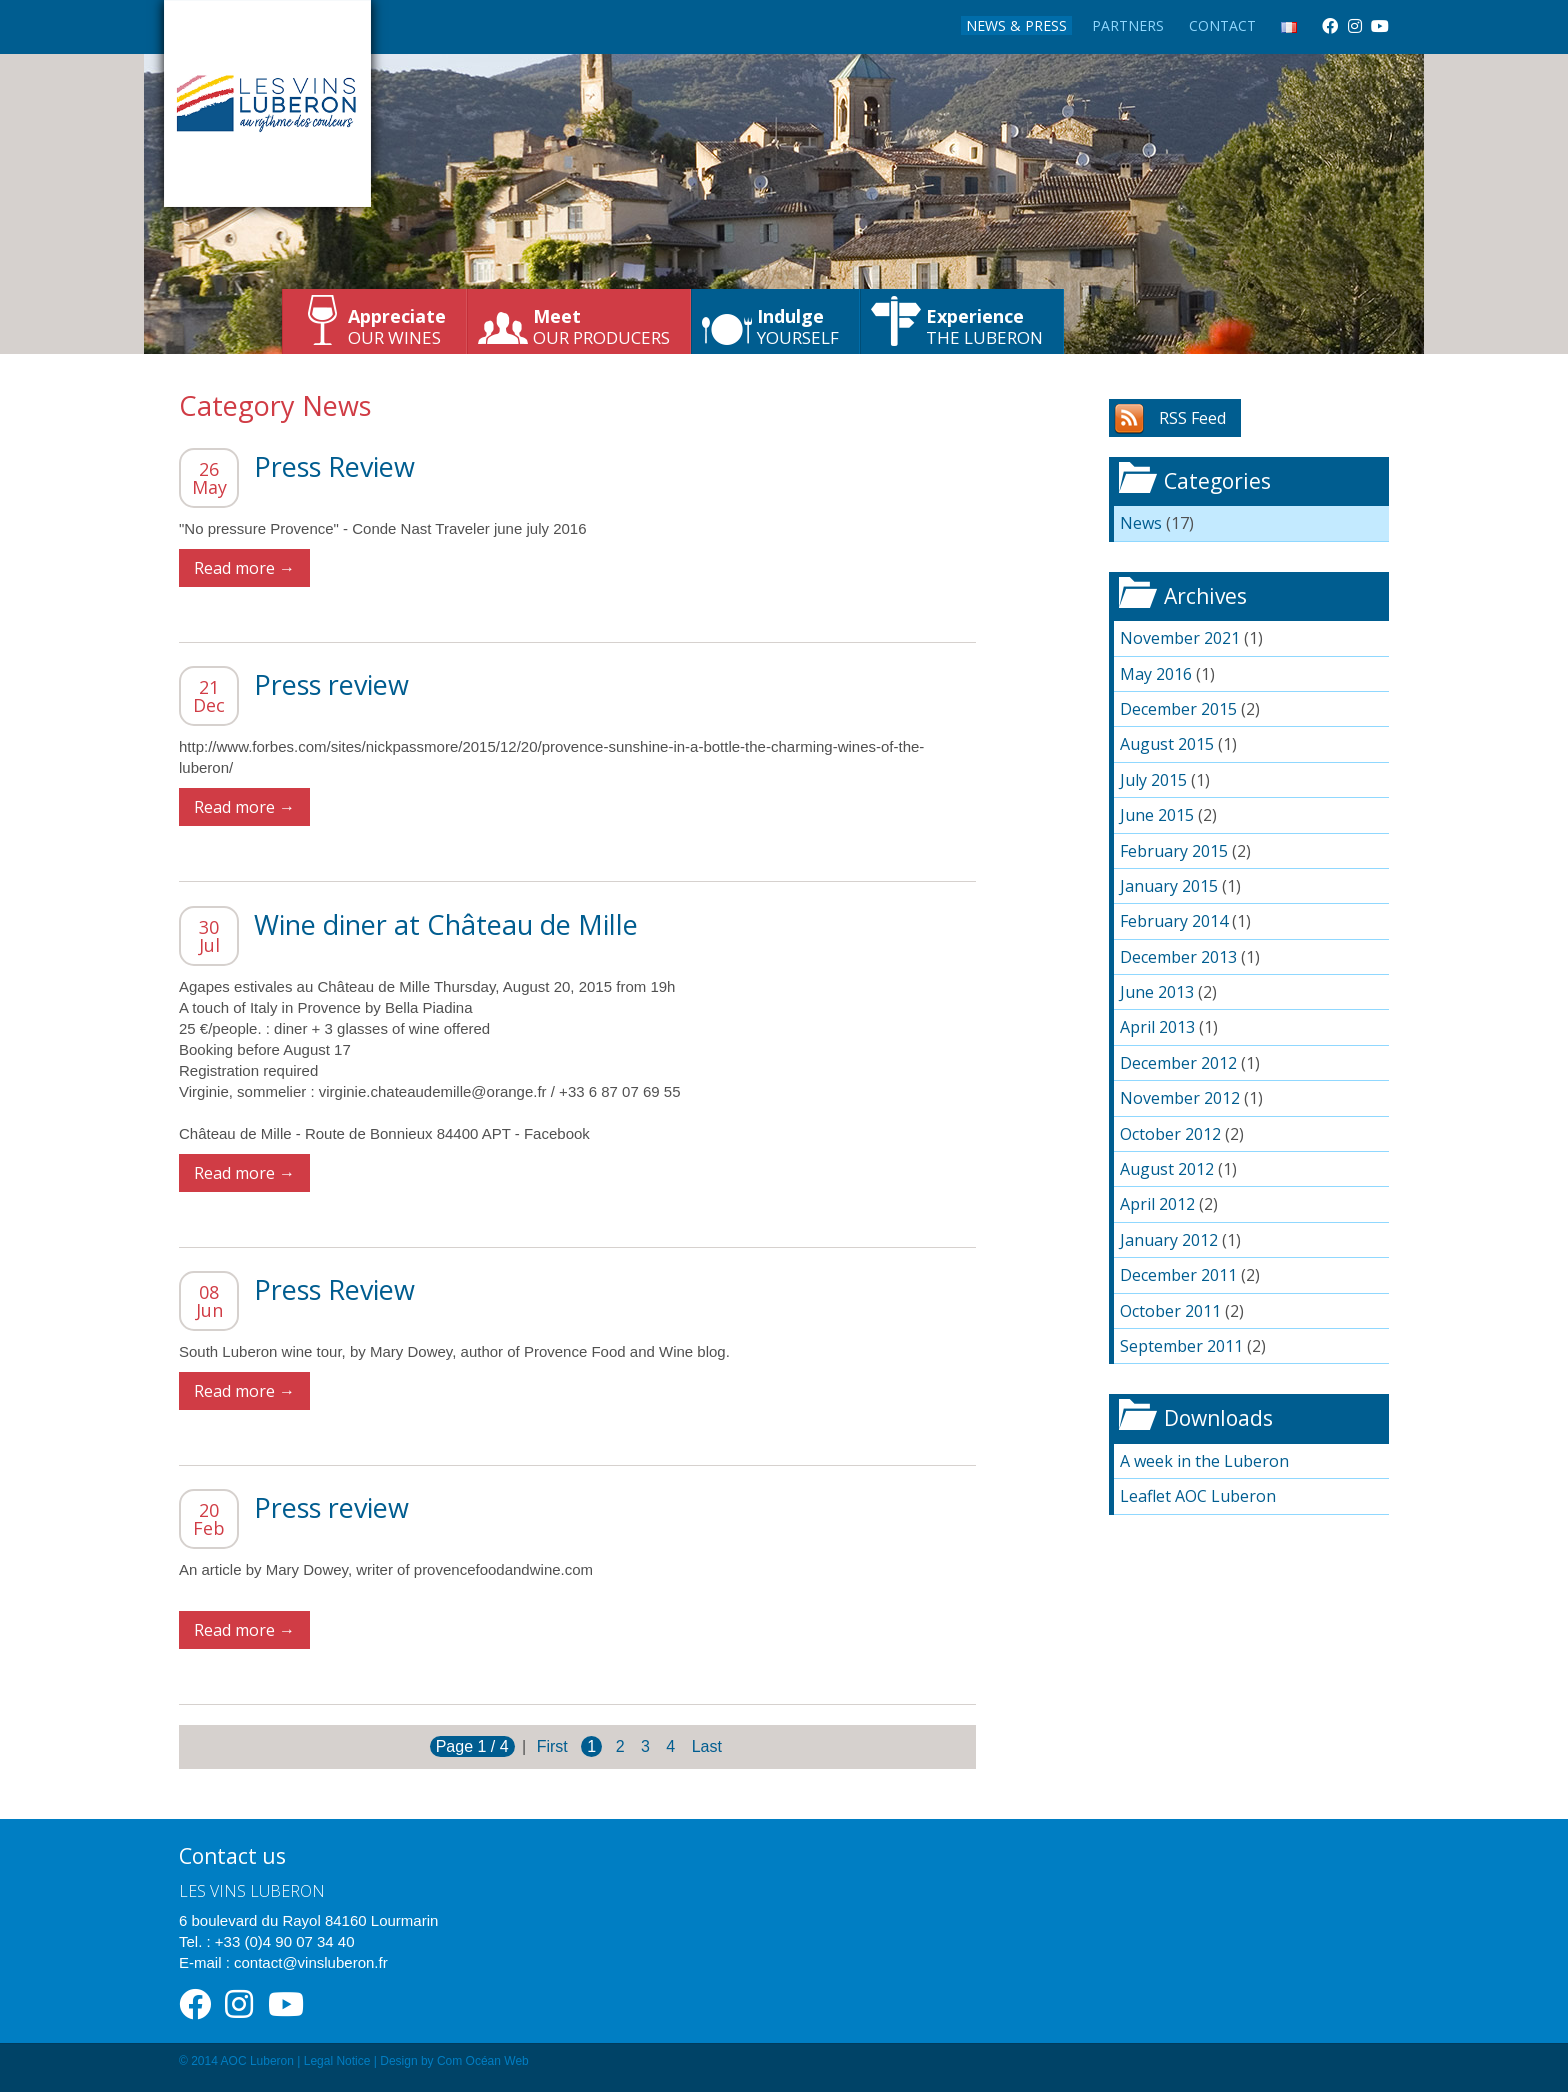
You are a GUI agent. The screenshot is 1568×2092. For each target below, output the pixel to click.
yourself (798, 326)
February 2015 (1174, 851)
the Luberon (984, 326)
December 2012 (1178, 1063)
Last (707, 1746)
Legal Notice (337, 2061)
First (552, 1746)
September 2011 (1181, 1346)
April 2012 (1157, 1204)
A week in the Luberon (1204, 1461)
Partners (1128, 25)
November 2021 (1180, 638)
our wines (397, 326)
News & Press (1016, 25)
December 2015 (1178, 709)
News (1141, 523)
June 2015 (1157, 815)
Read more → (244, 568)
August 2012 (1167, 1169)
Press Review (334, 466)
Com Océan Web (483, 2061)
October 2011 (1170, 1311)
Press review (331, 684)
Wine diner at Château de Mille (446, 924)
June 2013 (1157, 992)
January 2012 (1169, 1240)
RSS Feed (1192, 418)
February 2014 (1174, 921)
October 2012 (1170, 1134)
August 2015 (1167, 744)
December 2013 (1178, 957)
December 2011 (1178, 1275)
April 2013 (1157, 1027)
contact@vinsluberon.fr (311, 1962)
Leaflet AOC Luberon (1198, 1496)
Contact (1222, 25)
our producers (601, 326)
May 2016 (1156, 674)
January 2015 (1169, 886)
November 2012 (1180, 1098)
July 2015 (1153, 780)
